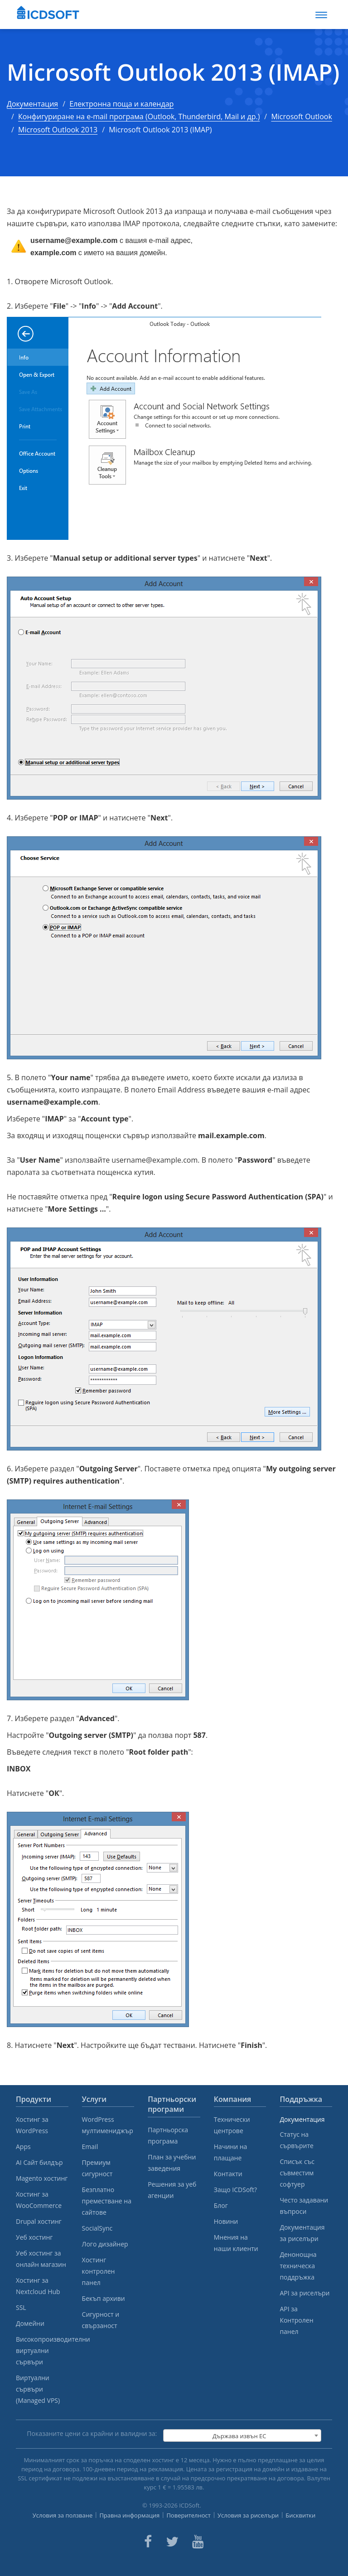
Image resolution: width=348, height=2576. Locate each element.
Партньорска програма (168, 2135)
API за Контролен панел (296, 2320)
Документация (32, 104)
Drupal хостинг (39, 2221)
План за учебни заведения (172, 2163)
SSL (21, 2307)
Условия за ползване (63, 2515)
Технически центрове (232, 2125)
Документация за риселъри (302, 2233)
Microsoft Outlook (301, 116)
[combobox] (242, 2435)
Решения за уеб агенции (172, 2190)
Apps (23, 2146)
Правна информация (129, 2515)
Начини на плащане (230, 2152)
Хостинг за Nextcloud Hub (38, 2286)
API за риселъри (304, 2293)
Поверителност (188, 2515)
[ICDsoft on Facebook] (148, 2541)
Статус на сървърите (296, 2140)
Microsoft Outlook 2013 (57, 130)
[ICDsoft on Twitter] (172, 2541)
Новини (226, 2221)
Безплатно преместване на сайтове (106, 2201)
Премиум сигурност (97, 2168)
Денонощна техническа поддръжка (298, 2265)
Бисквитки (300, 2515)
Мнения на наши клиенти (236, 2243)
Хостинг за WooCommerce (39, 2200)
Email (90, 2146)
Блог (221, 2205)
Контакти (228, 2173)
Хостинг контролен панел (98, 2271)
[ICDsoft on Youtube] (198, 2541)
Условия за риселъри (248, 2515)
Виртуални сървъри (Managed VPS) (38, 2389)
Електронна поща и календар (121, 104)
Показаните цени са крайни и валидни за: (92, 2433)
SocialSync (97, 2228)
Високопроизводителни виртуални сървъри (42, 2350)
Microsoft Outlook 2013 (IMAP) (173, 72)
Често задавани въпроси (304, 2206)
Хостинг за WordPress (32, 2125)
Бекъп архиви (103, 2298)
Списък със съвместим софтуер (297, 2172)
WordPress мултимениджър (107, 2125)
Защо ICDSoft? (235, 2189)
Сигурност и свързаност (100, 2320)
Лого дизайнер (105, 2244)
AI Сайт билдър (39, 2162)
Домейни (30, 2323)
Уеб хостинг (34, 2237)
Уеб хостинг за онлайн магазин (41, 2259)
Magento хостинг (42, 2178)
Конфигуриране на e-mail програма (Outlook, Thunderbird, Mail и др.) (139, 116)
